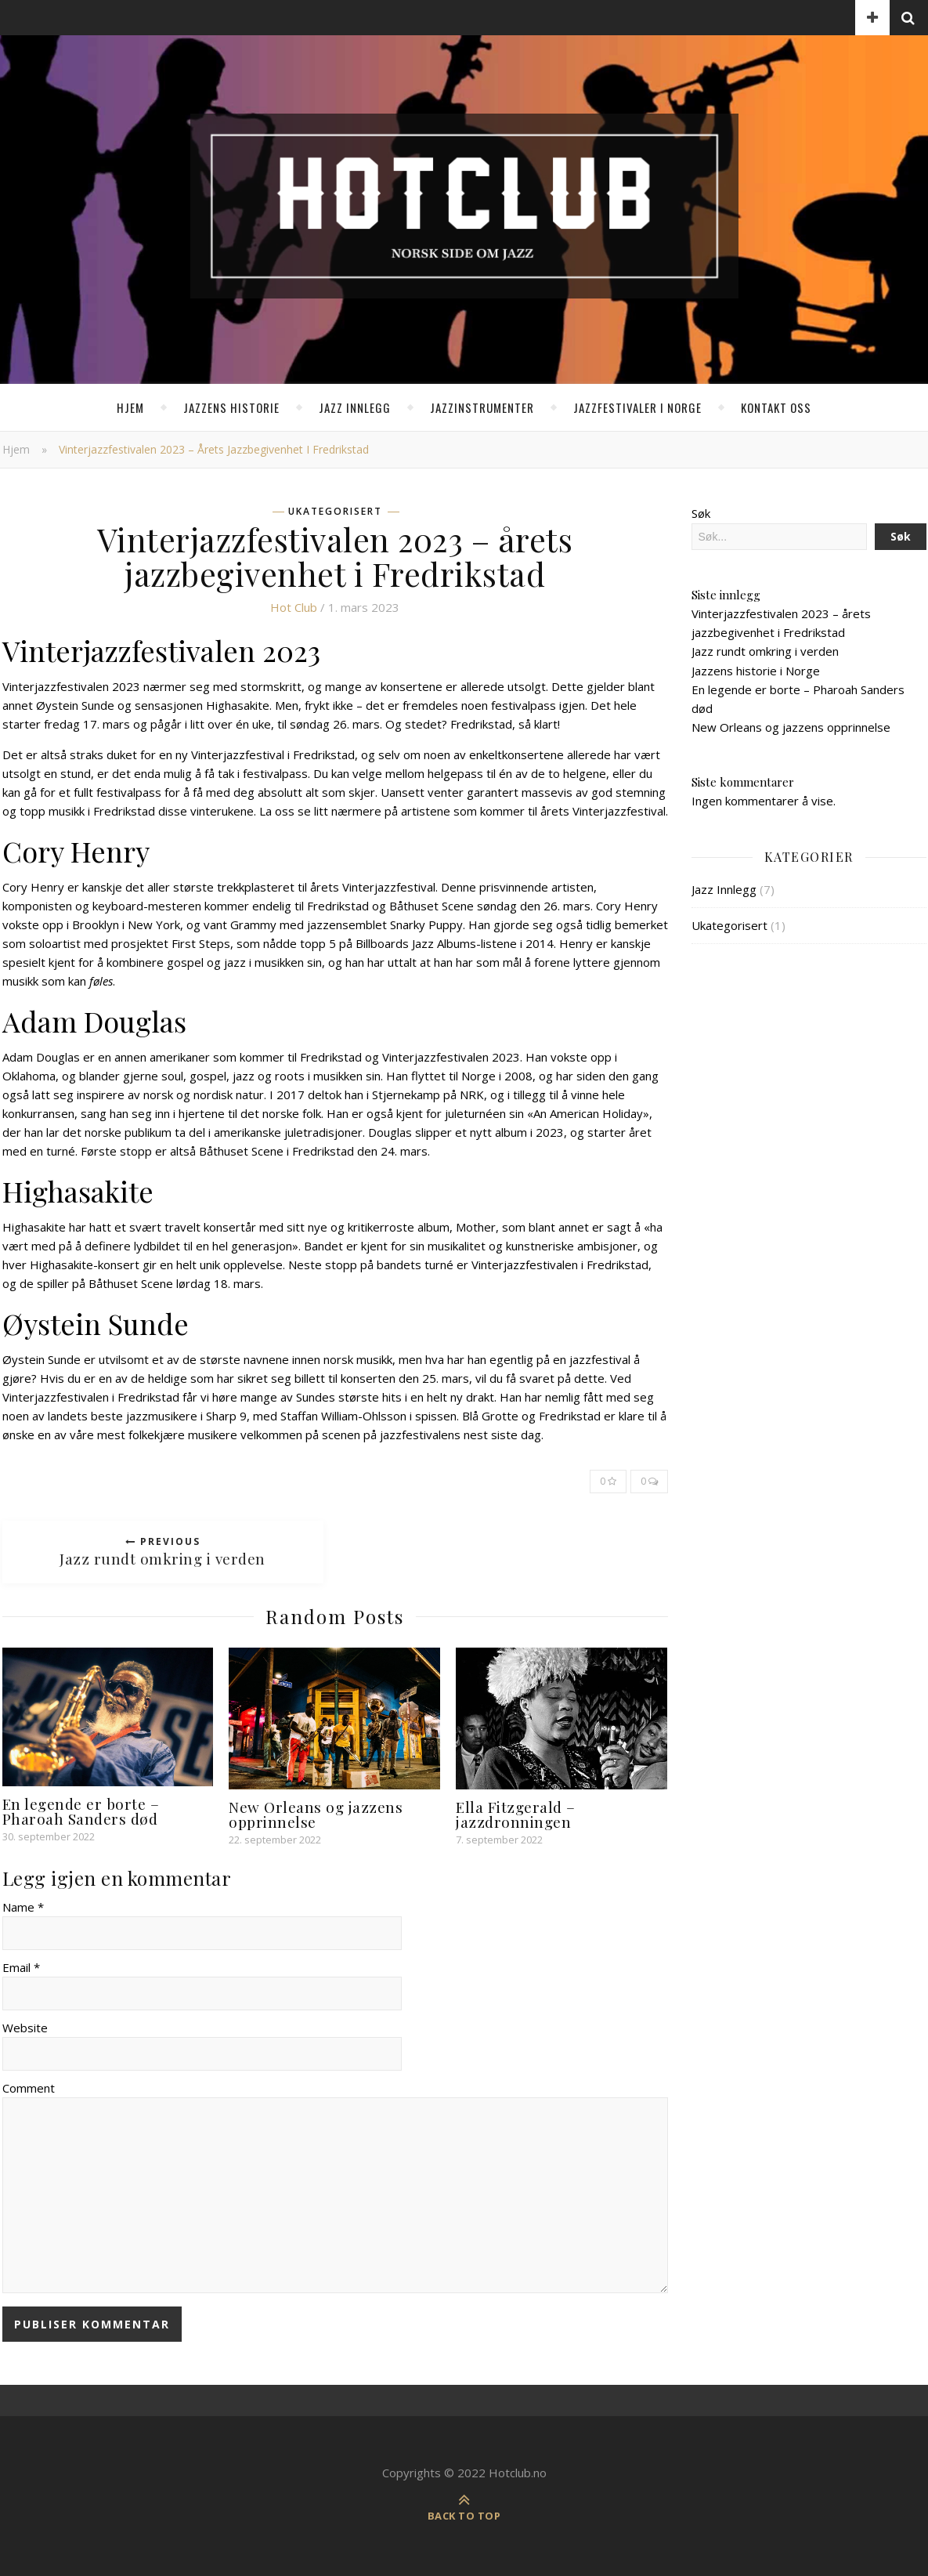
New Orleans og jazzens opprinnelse (316, 1814)
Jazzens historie (231, 407)
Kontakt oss (776, 407)
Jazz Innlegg (355, 407)
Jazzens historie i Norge (755, 670)
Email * (21, 1967)
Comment (28, 2088)
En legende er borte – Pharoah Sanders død (81, 1811)
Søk (700, 513)
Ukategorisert (335, 511)
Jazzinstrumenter (482, 407)
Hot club (293, 607)
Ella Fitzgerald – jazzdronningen (516, 1814)
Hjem (130, 407)
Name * (23, 1907)
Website (25, 2027)
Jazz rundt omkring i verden (765, 651)
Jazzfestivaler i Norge (637, 407)
